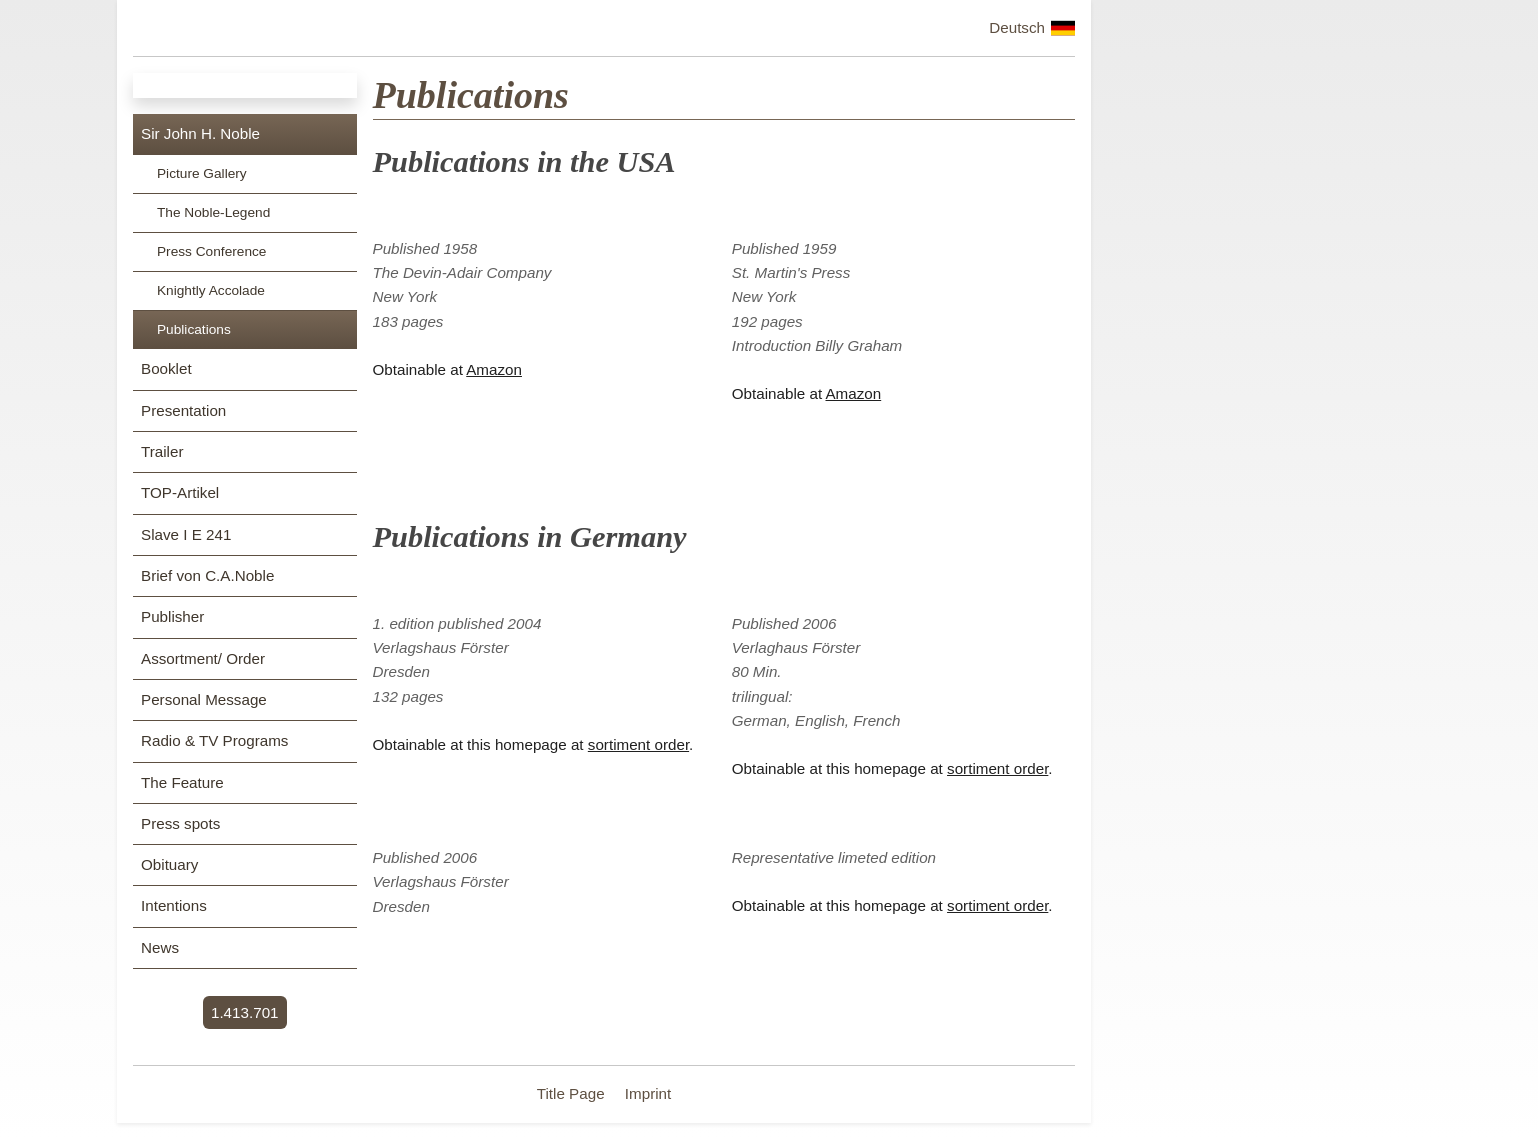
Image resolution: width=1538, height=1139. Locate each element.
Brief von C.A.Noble (207, 575)
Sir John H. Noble (200, 133)
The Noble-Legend (213, 212)
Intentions (174, 905)
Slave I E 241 (186, 534)
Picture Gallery (202, 173)
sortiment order (638, 744)
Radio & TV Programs (214, 740)
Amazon (494, 369)
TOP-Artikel (180, 492)
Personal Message (204, 699)
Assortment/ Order (203, 658)
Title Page (573, 1093)
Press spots (180, 823)
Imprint (648, 1093)
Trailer (162, 451)
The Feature (182, 782)
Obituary (169, 864)
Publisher (172, 616)
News (160, 947)
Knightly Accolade (211, 290)
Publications (194, 329)
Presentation (183, 410)
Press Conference (211, 251)
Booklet (166, 368)
